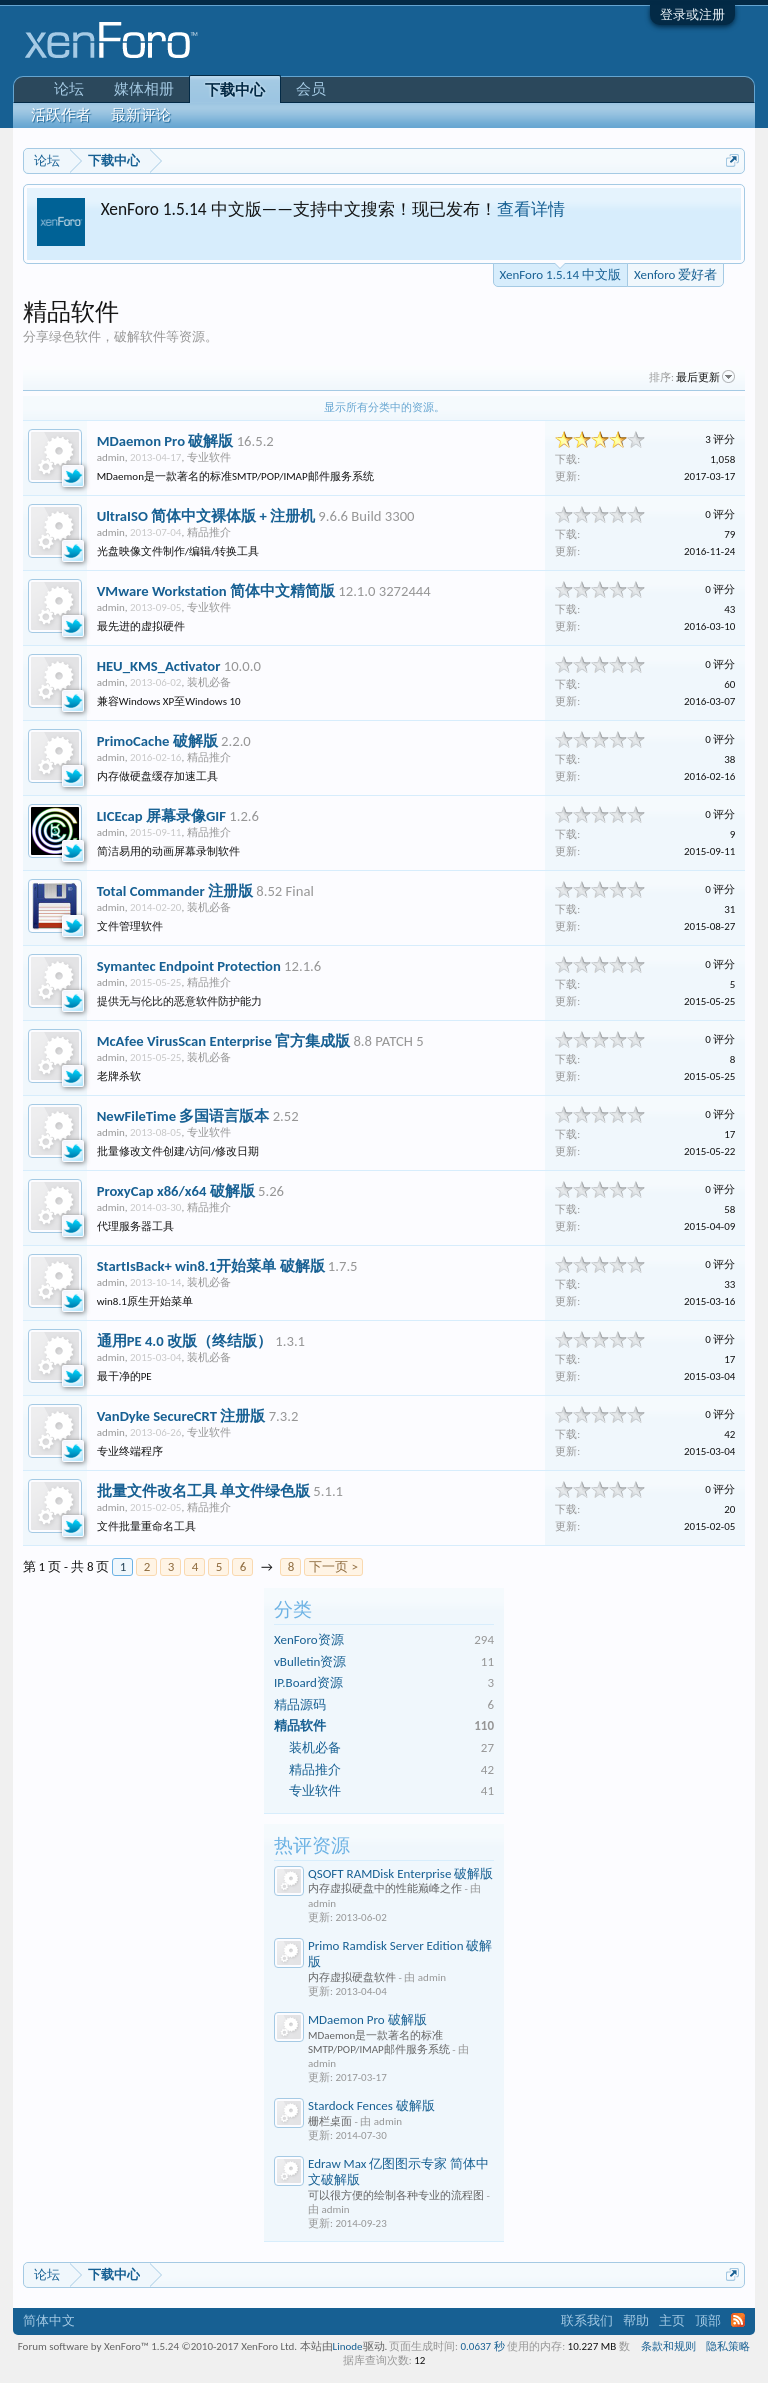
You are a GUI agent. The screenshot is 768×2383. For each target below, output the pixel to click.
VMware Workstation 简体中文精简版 (216, 591)
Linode (348, 2346)
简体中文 (49, 2320)
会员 (311, 89)
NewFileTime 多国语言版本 (183, 1116)
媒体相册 (144, 89)
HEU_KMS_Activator (159, 666)
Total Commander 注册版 (175, 891)
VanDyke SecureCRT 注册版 (181, 1416)
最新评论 (141, 115)
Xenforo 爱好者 (675, 274)
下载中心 (235, 90)
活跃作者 (61, 115)
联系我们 (587, 2320)
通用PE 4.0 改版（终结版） (184, 1341)
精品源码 (300, 1704)
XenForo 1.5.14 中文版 (560, 273)
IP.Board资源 (308, 1682)
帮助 (636, 2320)
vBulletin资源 (310, 1661)
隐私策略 (728, 2346)
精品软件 (300, 1725)
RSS (738, 2320)
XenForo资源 (309, 1639)
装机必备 (315, 1747)
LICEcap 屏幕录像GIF (161, 816)
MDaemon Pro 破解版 (367, 2019)
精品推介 (315, 1769)
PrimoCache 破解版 (157, 741)
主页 (672, 2320)
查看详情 (531, 209)
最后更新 (705, 377)
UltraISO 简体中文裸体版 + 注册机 (206, 516)
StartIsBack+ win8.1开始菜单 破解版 (211, 1266)
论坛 (69, 89)
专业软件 (315, 1790)
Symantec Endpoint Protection (189, 966)
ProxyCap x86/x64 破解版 (176, 1191)
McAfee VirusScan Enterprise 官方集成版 (223, 1041)
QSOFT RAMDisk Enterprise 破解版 (400, 1873)
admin (111, 457)
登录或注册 (692, 14)
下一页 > (333, 1566)
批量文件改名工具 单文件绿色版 (203, 1491)
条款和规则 (668, 2346)
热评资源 (312, 1845)
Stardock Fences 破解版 (371, 2105)
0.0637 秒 (483, 2346)
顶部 (708, 2320)
